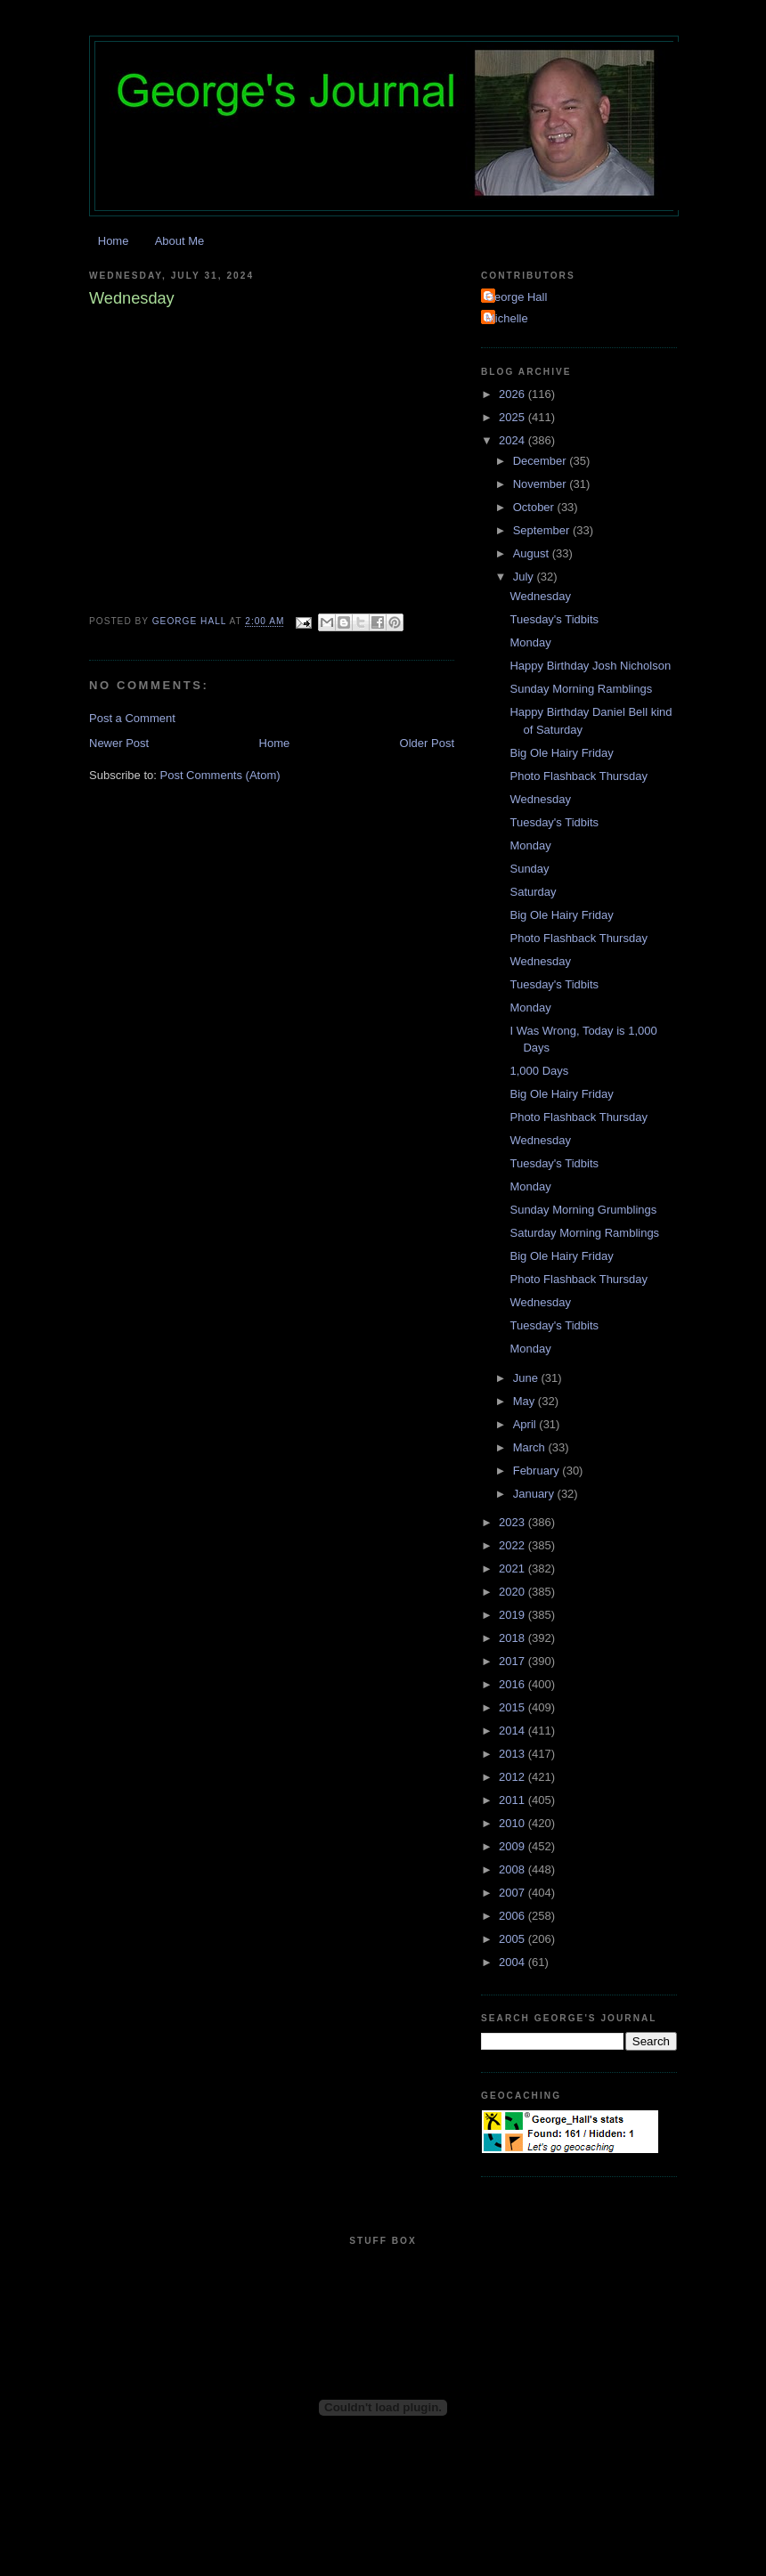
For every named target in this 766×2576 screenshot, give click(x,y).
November (541, 484)
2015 (513, 1707)
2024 (513, 440)
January (535, 1493)
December (541, 460)
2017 (513, 1661)
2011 (513, 1800)
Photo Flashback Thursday (578, 776)
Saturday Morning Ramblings (584, 1232)
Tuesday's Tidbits (554, 619)
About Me (180, 241)
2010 (513, 1823)
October (535, 507)
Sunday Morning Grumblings (582, 1209)
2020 (513, 1591)
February (538, 1470)
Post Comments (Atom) (220, 775)
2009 (513, 1846)
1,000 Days (538, 1070)
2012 (513, 1777)
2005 (513, 1939)
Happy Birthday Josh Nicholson (590, 665)
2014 (513, 1730)
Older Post (427, 743)
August (532, 553)
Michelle (506, 318)
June (527, 1378)
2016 (513, 1684)
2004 (513, 1962)
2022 (513, 1545)
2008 (513, 1869)
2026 (513, 394)
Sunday (529, 868)
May (525, 1401)
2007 (513, 1892)
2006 (513, 1915)
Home (113, 241)
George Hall (516, 297)
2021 (513, 1568)
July (525, 576)
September (543, 530)
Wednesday (539, 596)
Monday (529, 642)
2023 (513, 1522)
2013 (513, 1753)
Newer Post (119, 743)
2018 (513, 1638)
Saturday (532, 891)
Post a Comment (132, 718)
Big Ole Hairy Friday (561, 753)
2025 (513, 417)
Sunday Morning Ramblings (580, 688)
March (531, 1447)
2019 (513, 1614)
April (526, 1424)
